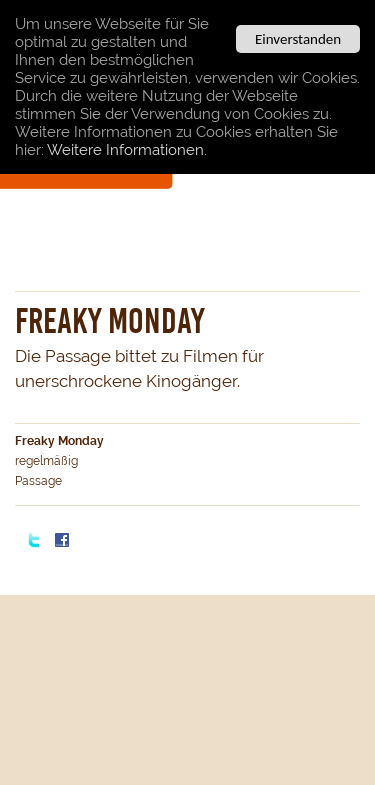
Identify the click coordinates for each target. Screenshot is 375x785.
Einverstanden (298, 39)
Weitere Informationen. (127, 150)
